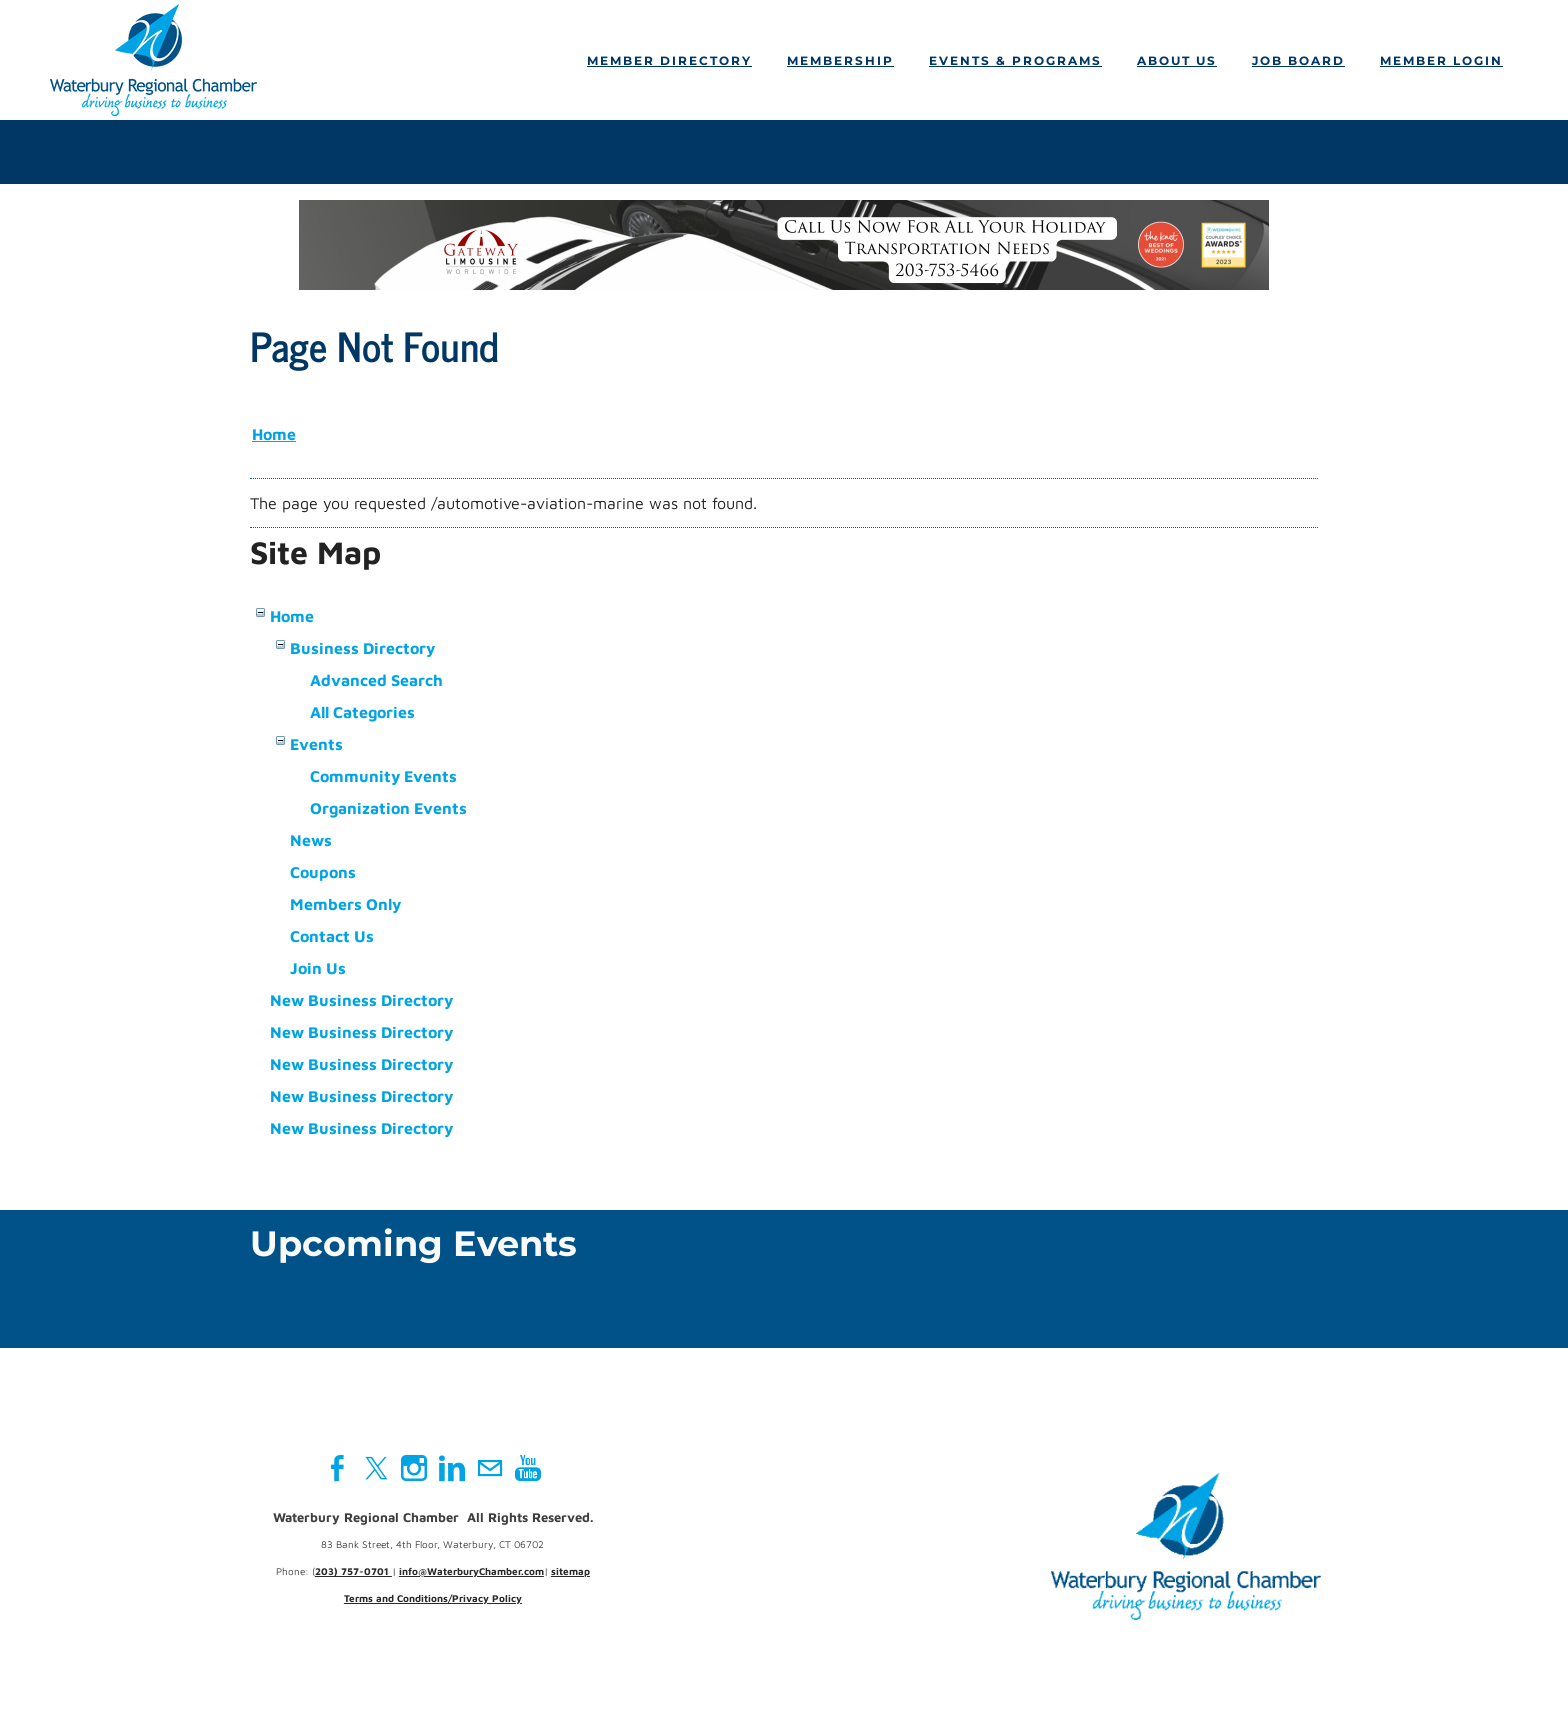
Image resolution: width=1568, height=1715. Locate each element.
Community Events (383, 776)
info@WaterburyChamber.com (471, 1571)
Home (274, 434)
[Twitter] (376, 1468)
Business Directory (362, 648)
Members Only (345, 904)
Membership (840, 60)
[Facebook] (338, 1468)
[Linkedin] (452, 1468)
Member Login (1441, 60)
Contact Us (332, 936)
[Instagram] (414, 1468)
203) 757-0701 (353, 1571)
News (311, 840)
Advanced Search (376, 680)
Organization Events (388, 808)
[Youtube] (528, 1468)
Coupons (323, 872)
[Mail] (490, 1468)
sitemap (570, 1571)
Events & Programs (1015, 60)
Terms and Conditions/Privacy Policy (433, 1598)
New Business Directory (361, 1000)
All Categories (362, 712)
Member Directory (669, 60)
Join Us (318, 968)
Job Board (1298, 60)
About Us (1177, 60)
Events (316, 744)
